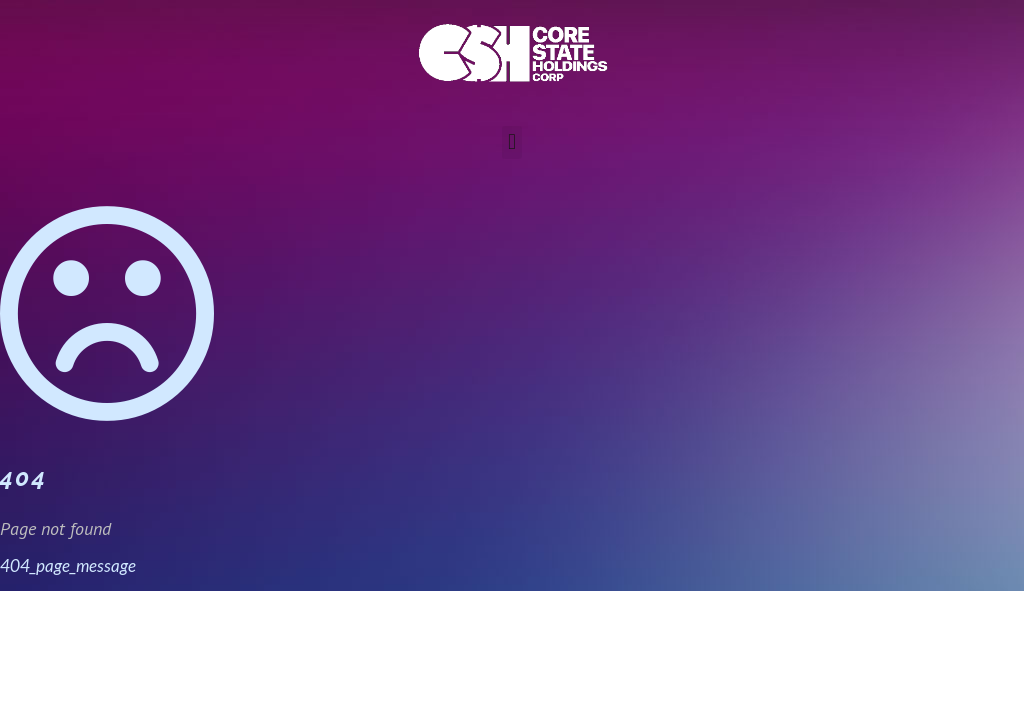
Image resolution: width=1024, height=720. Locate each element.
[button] (511, 142)
